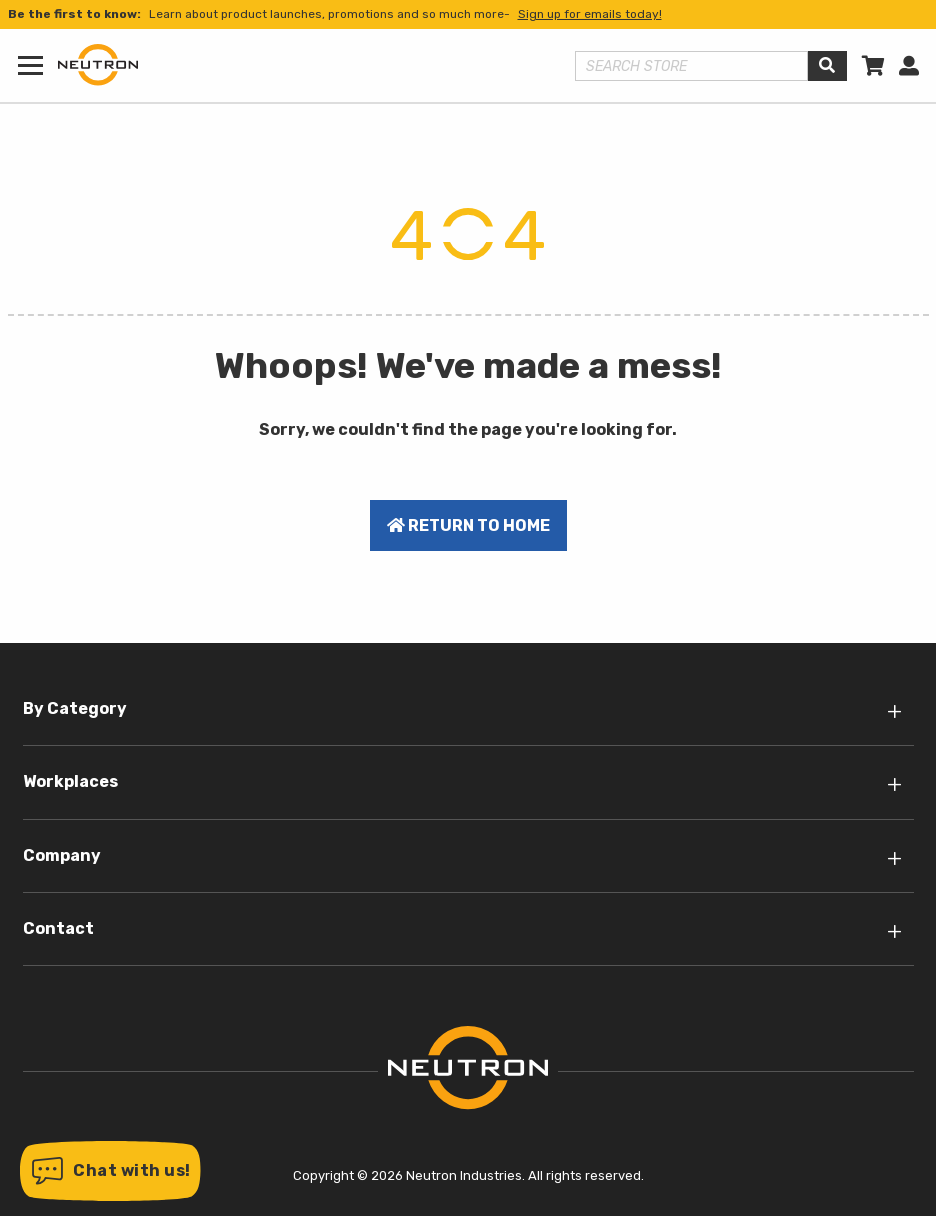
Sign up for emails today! (590, 14)
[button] (110, 1171)
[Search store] (692, 66)
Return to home (468, 525)
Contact (58, 928)
